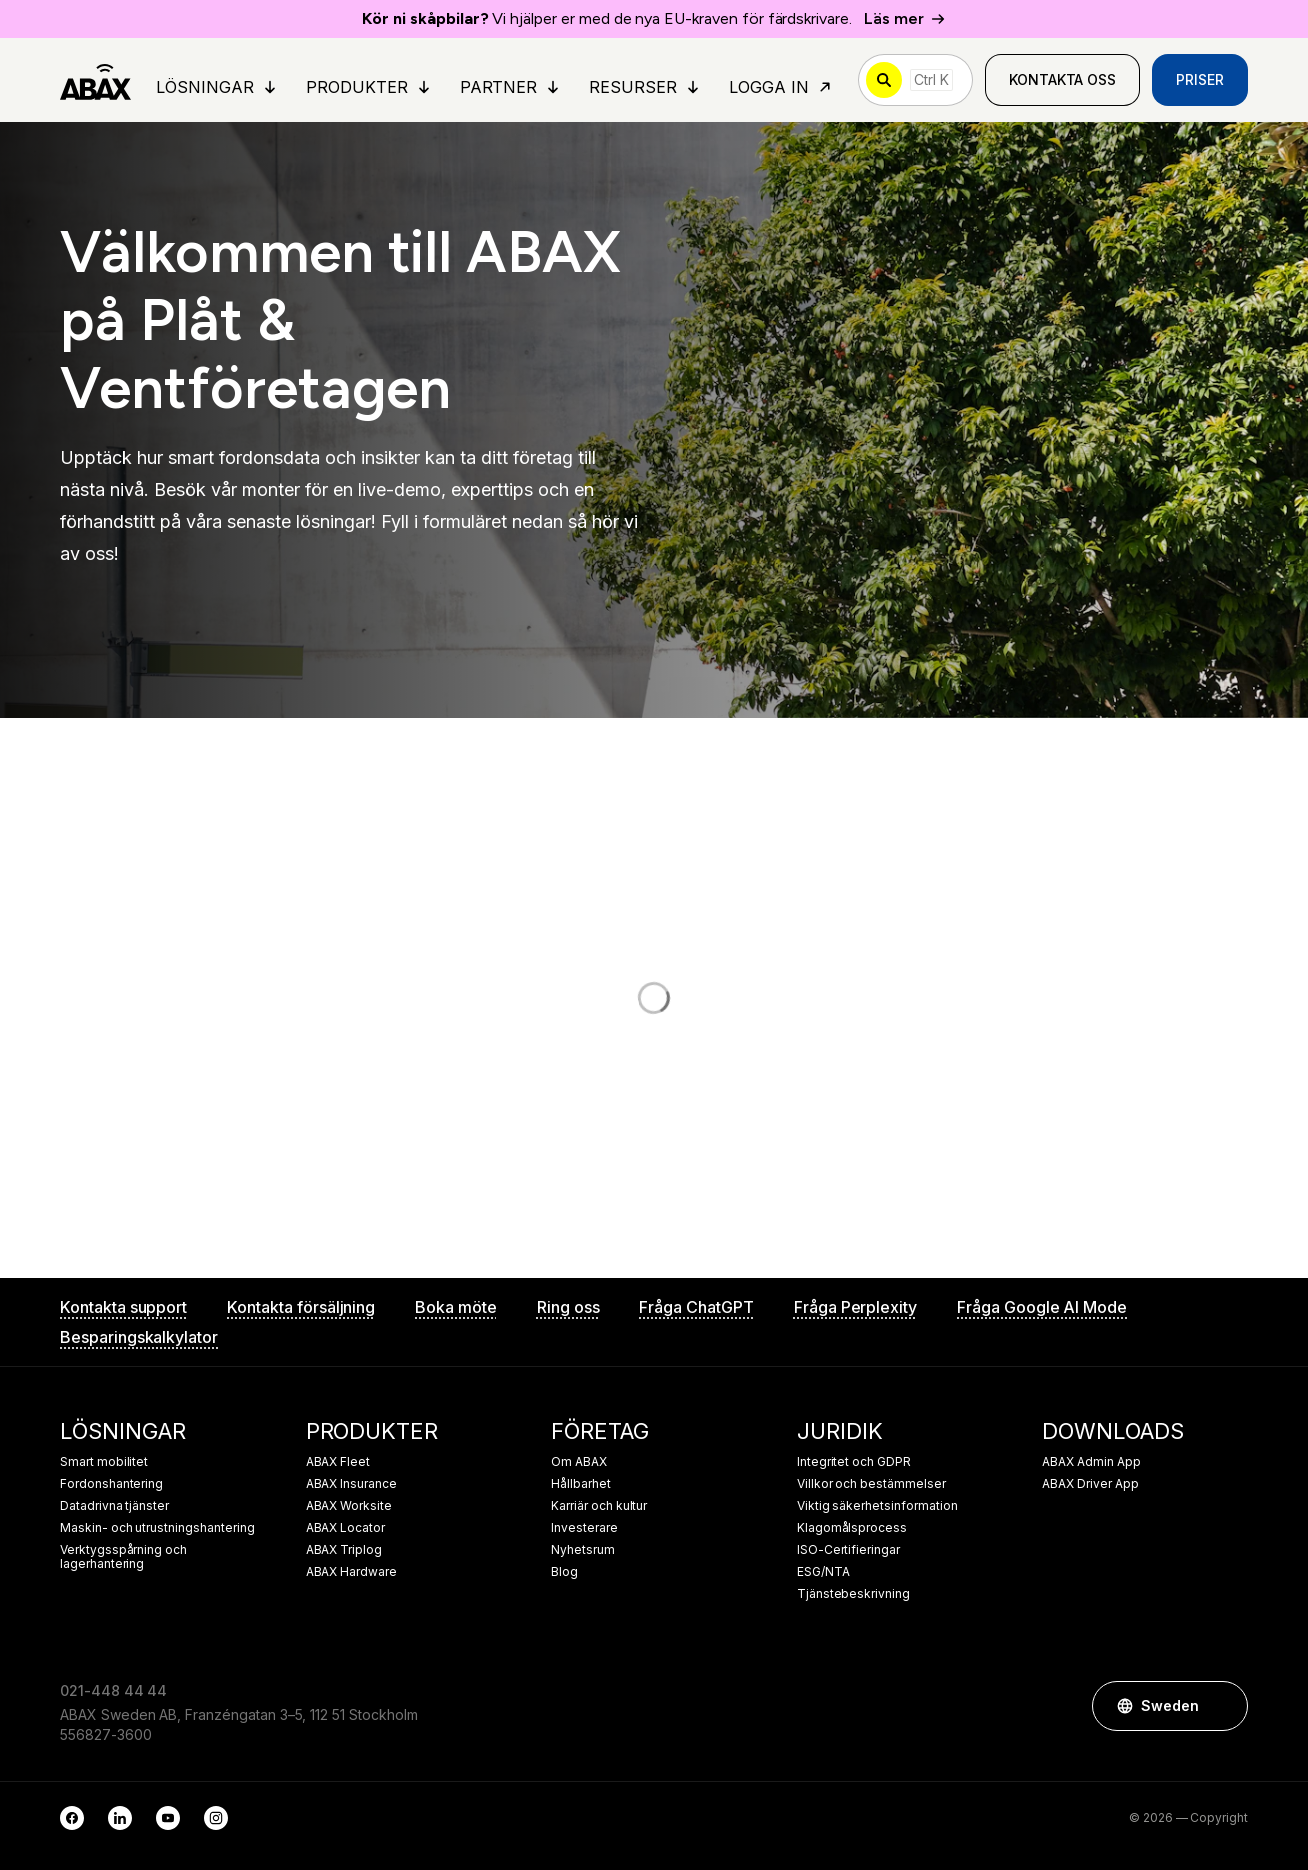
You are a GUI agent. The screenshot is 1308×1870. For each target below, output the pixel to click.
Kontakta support (123, 1307)
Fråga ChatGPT (696, 1307)
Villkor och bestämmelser (871, 1484)
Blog (564, 1572)
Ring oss (568, 1307)
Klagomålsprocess (852, 1528)
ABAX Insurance (351, 1484)
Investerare (584, 1528)
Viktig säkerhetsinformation (877, 1506)
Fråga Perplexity (855, 1307)
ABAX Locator (345, 1528)
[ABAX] (95, 80)
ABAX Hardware (351, 1572)
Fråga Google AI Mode (1042, 1307)
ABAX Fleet (338, 1462)
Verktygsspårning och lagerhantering (123, 1557)
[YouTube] (168, 1818)
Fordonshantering (111, 1484)
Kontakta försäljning (301, 1307)
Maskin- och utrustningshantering (157, 1528)
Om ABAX (579, 1462)
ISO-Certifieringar (848, 1550)
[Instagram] (216, 1818)
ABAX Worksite (349, 1506)
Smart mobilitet (104, 1462)
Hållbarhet (581, 1484)
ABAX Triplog (344, 1550)
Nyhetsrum (583, 1550)
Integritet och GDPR (854, 1462)
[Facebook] (72, 1818)
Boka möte (456, 1307)
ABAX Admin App (1091, 1462)
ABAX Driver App (1090, 1484)
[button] (1223, 1706)
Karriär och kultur (599, 1506)
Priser (1200, 79)
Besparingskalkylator (139, 1337)
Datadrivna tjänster (114, 1506)
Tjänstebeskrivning (853, 1594)
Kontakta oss (1062, 79)
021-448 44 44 (113, 1690)
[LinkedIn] (120, 1818)
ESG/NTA (823, 1572)
